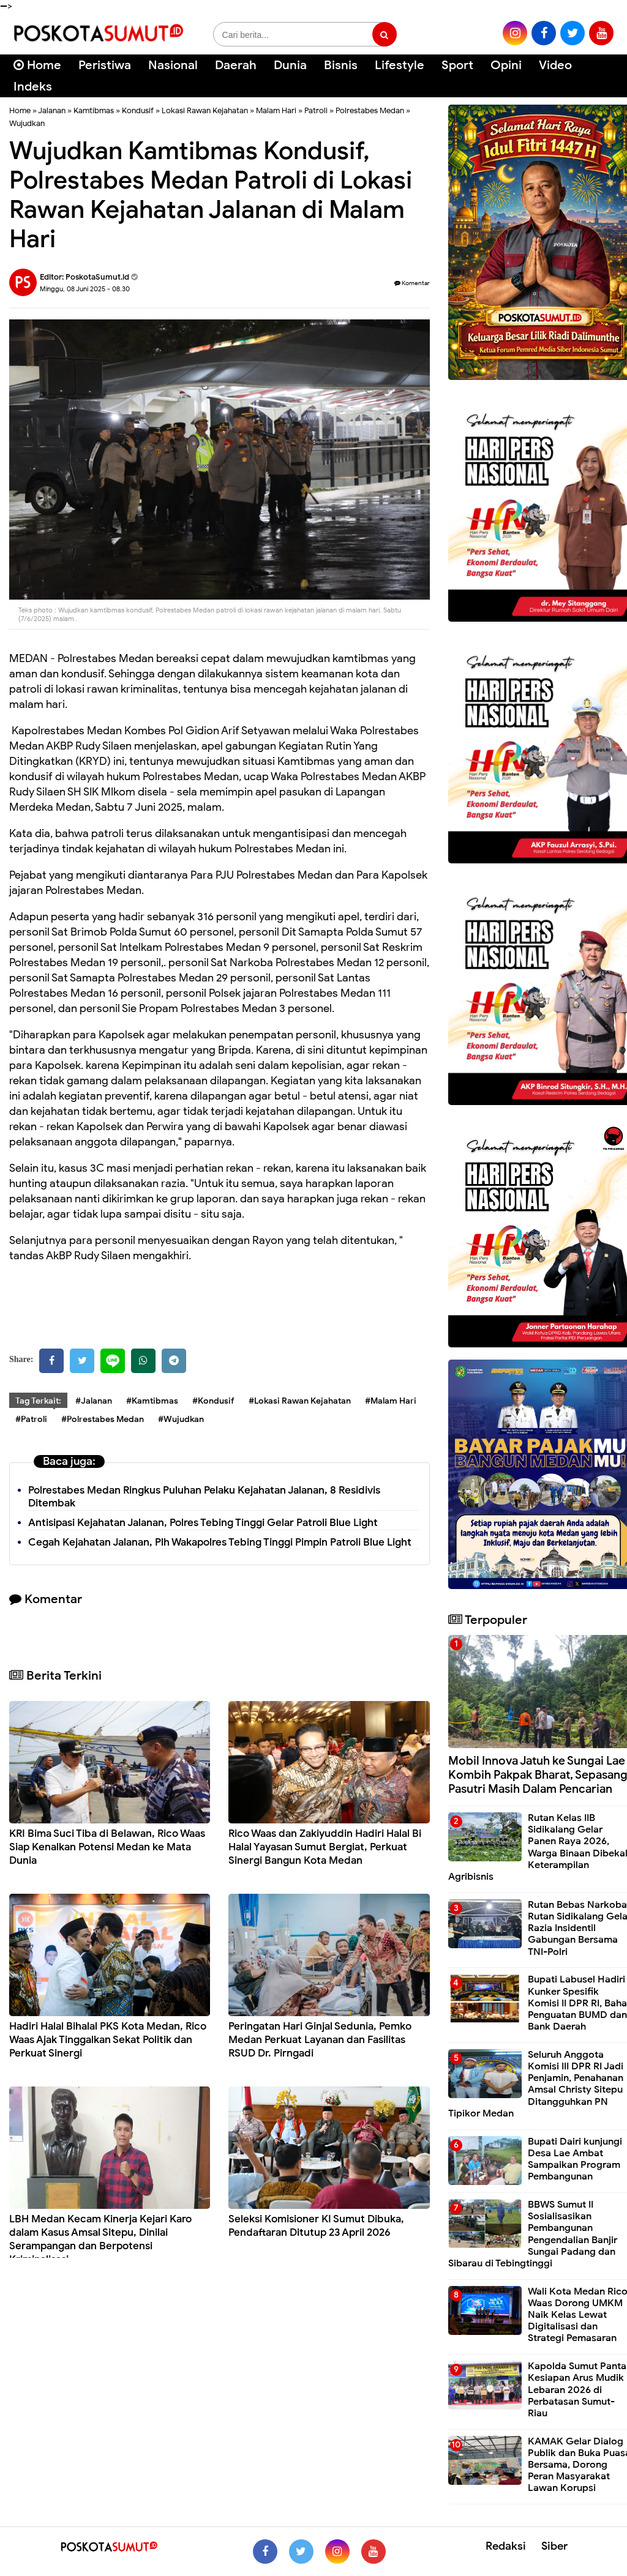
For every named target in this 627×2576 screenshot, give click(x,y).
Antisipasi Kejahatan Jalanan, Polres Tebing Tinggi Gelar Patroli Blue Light (203, 1522)
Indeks (32, 86)
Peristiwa (104, 65)
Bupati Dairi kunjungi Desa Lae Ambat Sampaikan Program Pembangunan (575, 2159)
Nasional (173, 65)
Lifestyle (399, 65)
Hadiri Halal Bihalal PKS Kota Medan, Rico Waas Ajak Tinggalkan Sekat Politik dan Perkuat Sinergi (107, 2040)
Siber (554, 2546)
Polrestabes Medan (370, 110)
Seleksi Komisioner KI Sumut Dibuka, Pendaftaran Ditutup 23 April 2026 (316, 2226)
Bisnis (341, 65)
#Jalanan (93, 1401)
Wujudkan (27, 123)
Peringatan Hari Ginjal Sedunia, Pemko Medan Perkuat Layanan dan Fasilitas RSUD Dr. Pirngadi (319, 2040)
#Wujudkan (181, 1419)
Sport (457, 65)
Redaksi (506, 2546)
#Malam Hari (390, 1401)
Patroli (316, 110)
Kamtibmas (93, 110)
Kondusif (138, 110)
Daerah (236, 65)
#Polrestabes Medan (102, 1419)
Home (37, 65)
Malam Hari (276, 110)
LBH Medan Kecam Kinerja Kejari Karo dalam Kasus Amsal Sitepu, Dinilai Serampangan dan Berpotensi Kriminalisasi (100, 2239)
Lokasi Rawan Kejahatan (205, 110)
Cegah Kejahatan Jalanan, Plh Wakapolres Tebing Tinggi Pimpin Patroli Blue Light (219, 1542)
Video (555, 65)
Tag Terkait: (38, 1401)
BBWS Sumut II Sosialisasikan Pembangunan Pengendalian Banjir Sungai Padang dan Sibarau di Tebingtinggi (532, 2233)
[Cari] (603, 73)
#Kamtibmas (152, 1401)
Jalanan (52, 110)
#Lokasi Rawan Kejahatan (300, 1401)
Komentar (412, 283)
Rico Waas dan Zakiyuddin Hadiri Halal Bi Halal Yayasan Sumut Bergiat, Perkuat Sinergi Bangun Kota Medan (324, 1847)
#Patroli (31, 1419)
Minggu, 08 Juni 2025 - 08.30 (85, 289)
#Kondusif (213, 1401)
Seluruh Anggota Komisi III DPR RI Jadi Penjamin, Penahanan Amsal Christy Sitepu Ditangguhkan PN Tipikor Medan (535, 2084)
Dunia (290, 65)
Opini (506, 65)
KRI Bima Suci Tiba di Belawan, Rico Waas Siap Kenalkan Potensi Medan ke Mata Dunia (107, 1847)
